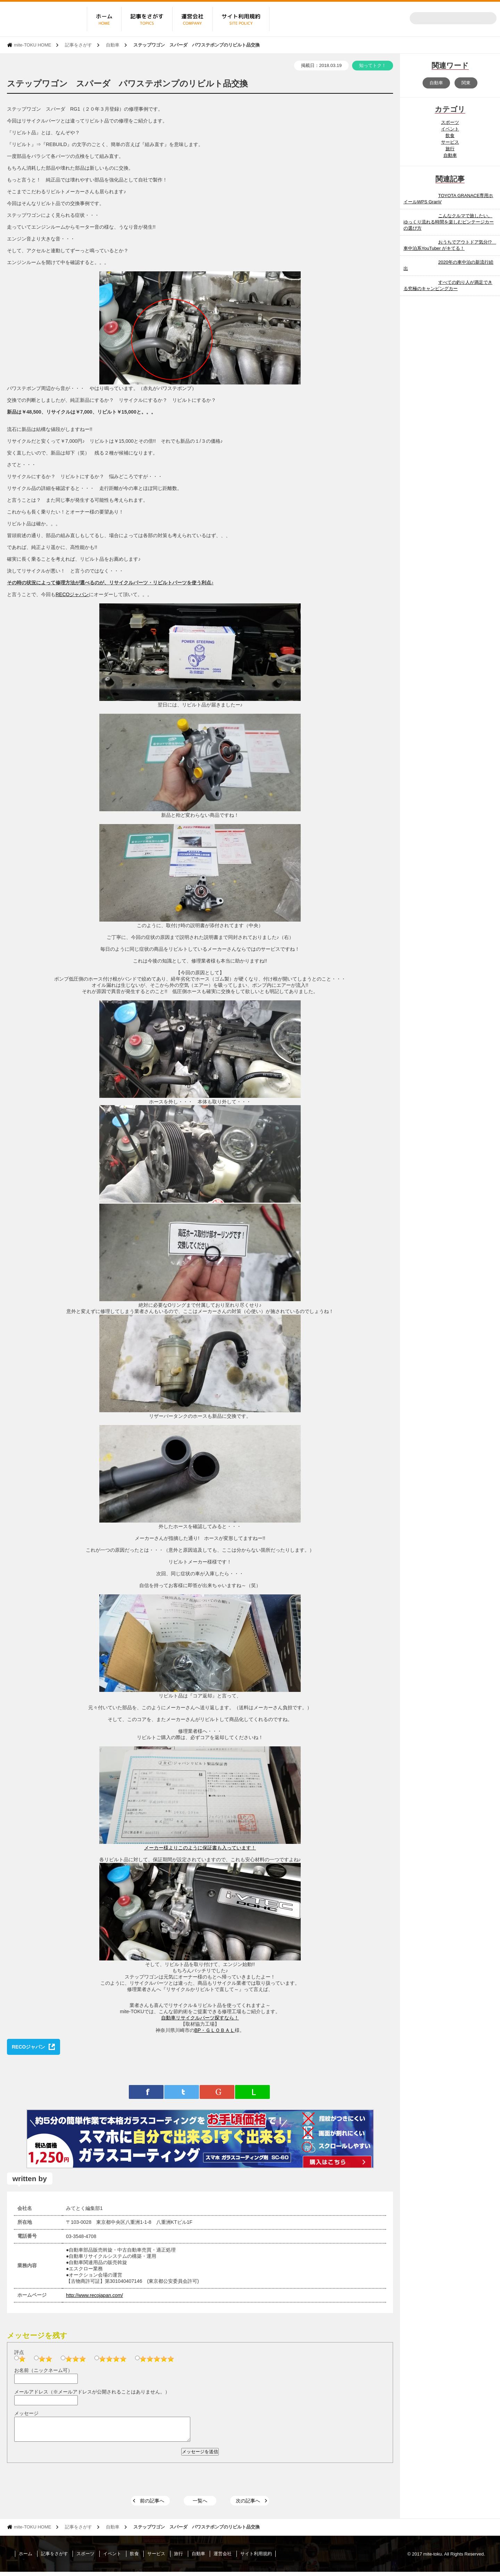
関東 (465, 82)
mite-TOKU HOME (32, 45)
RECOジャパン (72, 594)
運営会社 (223, 2557)
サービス (450, 142)
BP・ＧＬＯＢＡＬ (214, 2030)
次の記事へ (248, 2505)
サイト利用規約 (256, 2557)
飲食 (450, 135)
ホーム (25, 2557)
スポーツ (450, 122)
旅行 (450, 148)
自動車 (112, 45)
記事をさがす (78, 45)
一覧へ (200, 2505)
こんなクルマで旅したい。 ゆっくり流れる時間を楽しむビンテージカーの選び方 (448, 222)
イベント (450, 129)
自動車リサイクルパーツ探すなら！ (200, 2017)
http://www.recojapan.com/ (94, 2295)
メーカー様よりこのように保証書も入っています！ (200, 1847)
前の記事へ (152, 2505)
